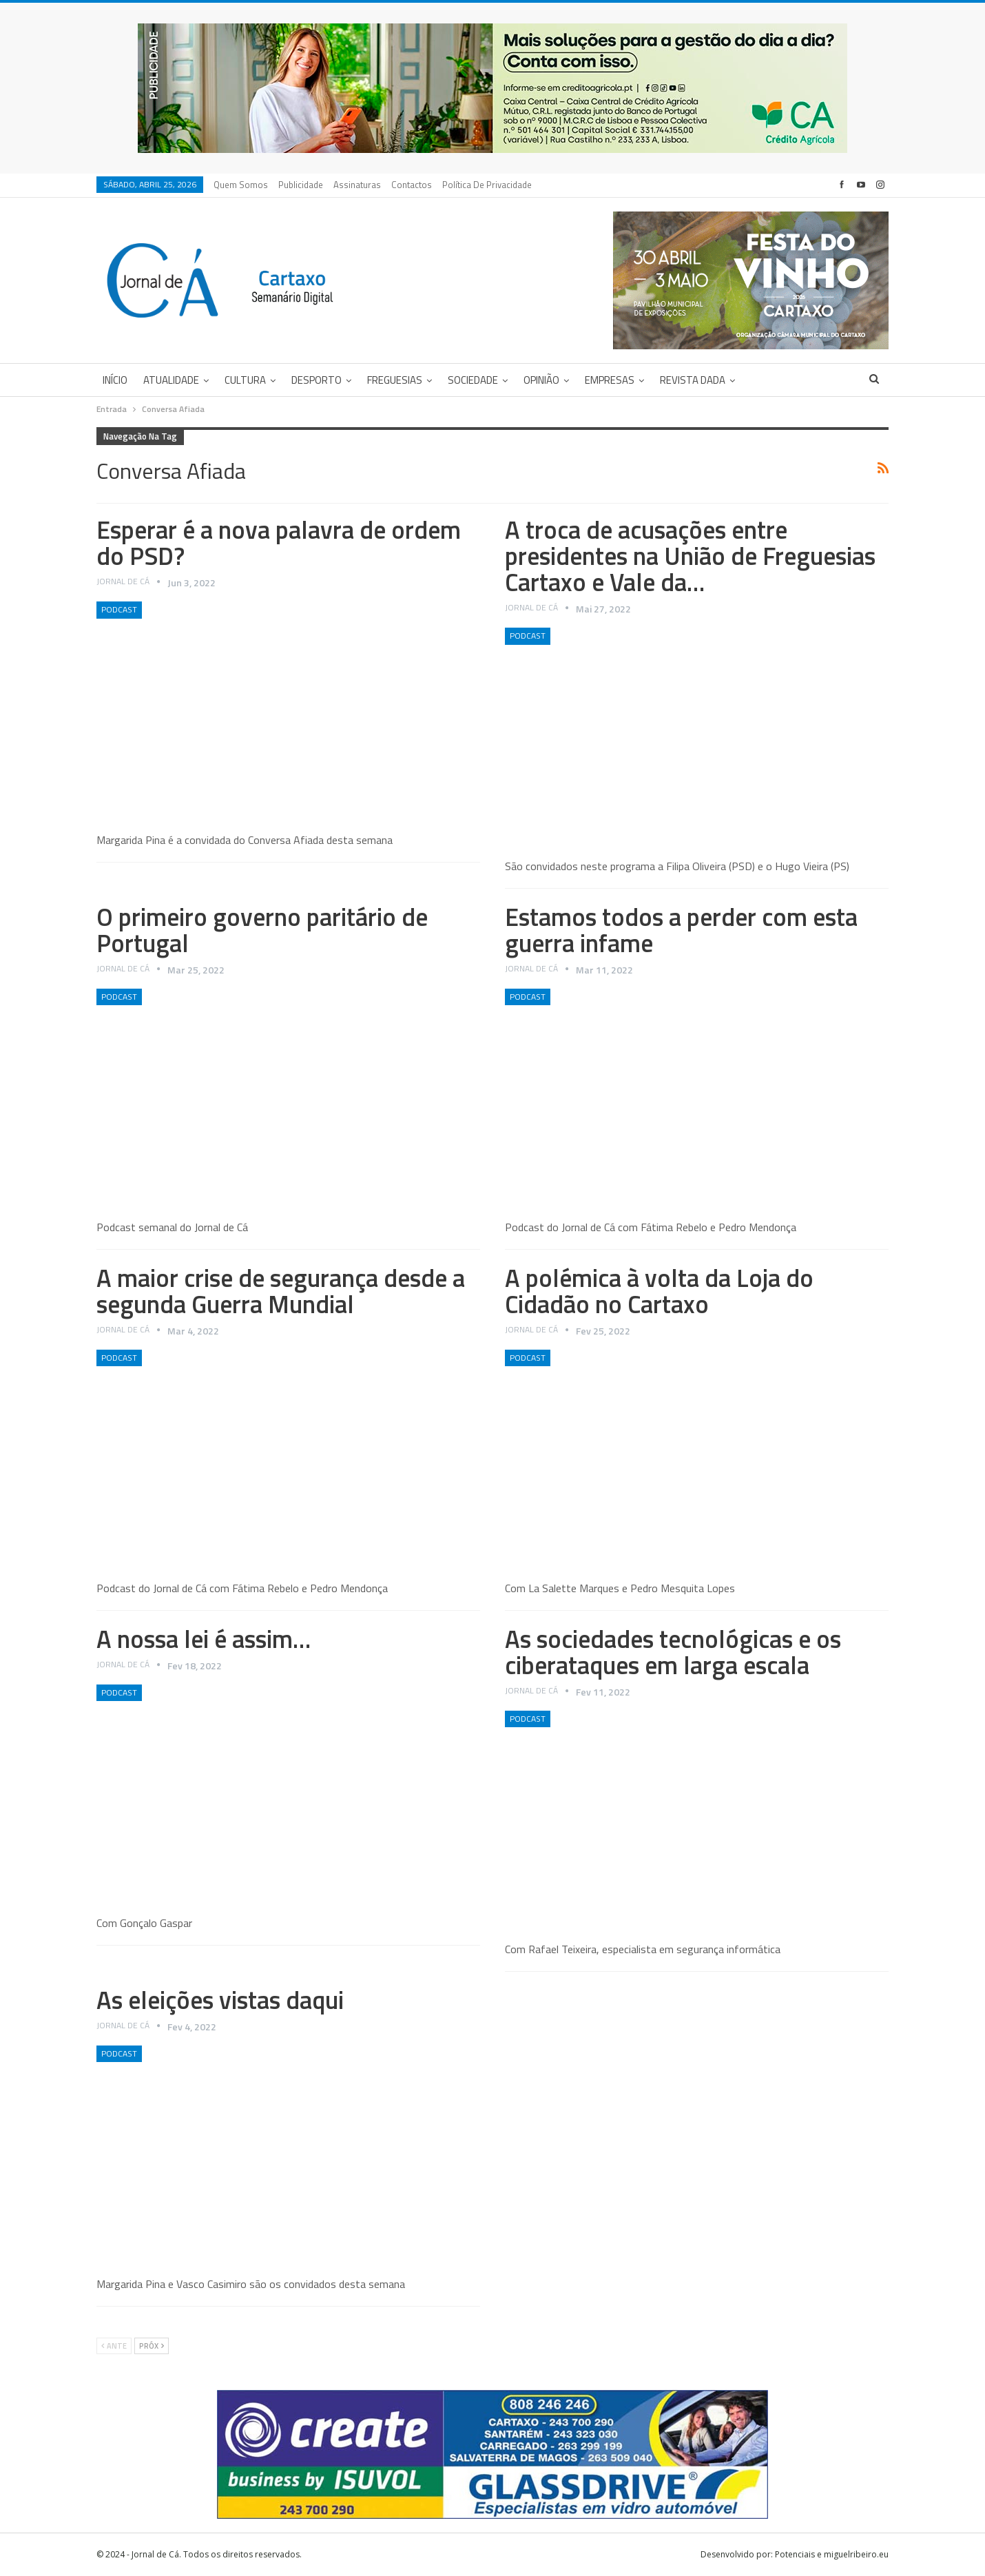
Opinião (541, 380)
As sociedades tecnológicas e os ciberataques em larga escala (673, 1652)
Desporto (316, 380)
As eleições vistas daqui (220, 2000)
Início (115, 380)
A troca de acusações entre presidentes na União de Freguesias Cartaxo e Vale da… (690, 556)
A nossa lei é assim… (203, 1639)
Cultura (245, 380)
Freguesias (394, 380)
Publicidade (300, 185)
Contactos (411, 185)
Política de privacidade (487, 185)
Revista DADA (692, 380)
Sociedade (473, 380)
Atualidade (171, 380)
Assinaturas (357, 185)
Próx (151, 2345)
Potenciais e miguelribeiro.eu (832, 2554)
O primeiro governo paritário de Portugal (262, 930)
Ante (114, 2345)
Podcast (119, 609)
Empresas (609, 380)
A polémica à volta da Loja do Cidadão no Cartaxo (659, 1291)
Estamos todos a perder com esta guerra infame (681, 930)
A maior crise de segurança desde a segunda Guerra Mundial (280, 1291)
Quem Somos (241, 185)
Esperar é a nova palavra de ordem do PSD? (278, 543)
